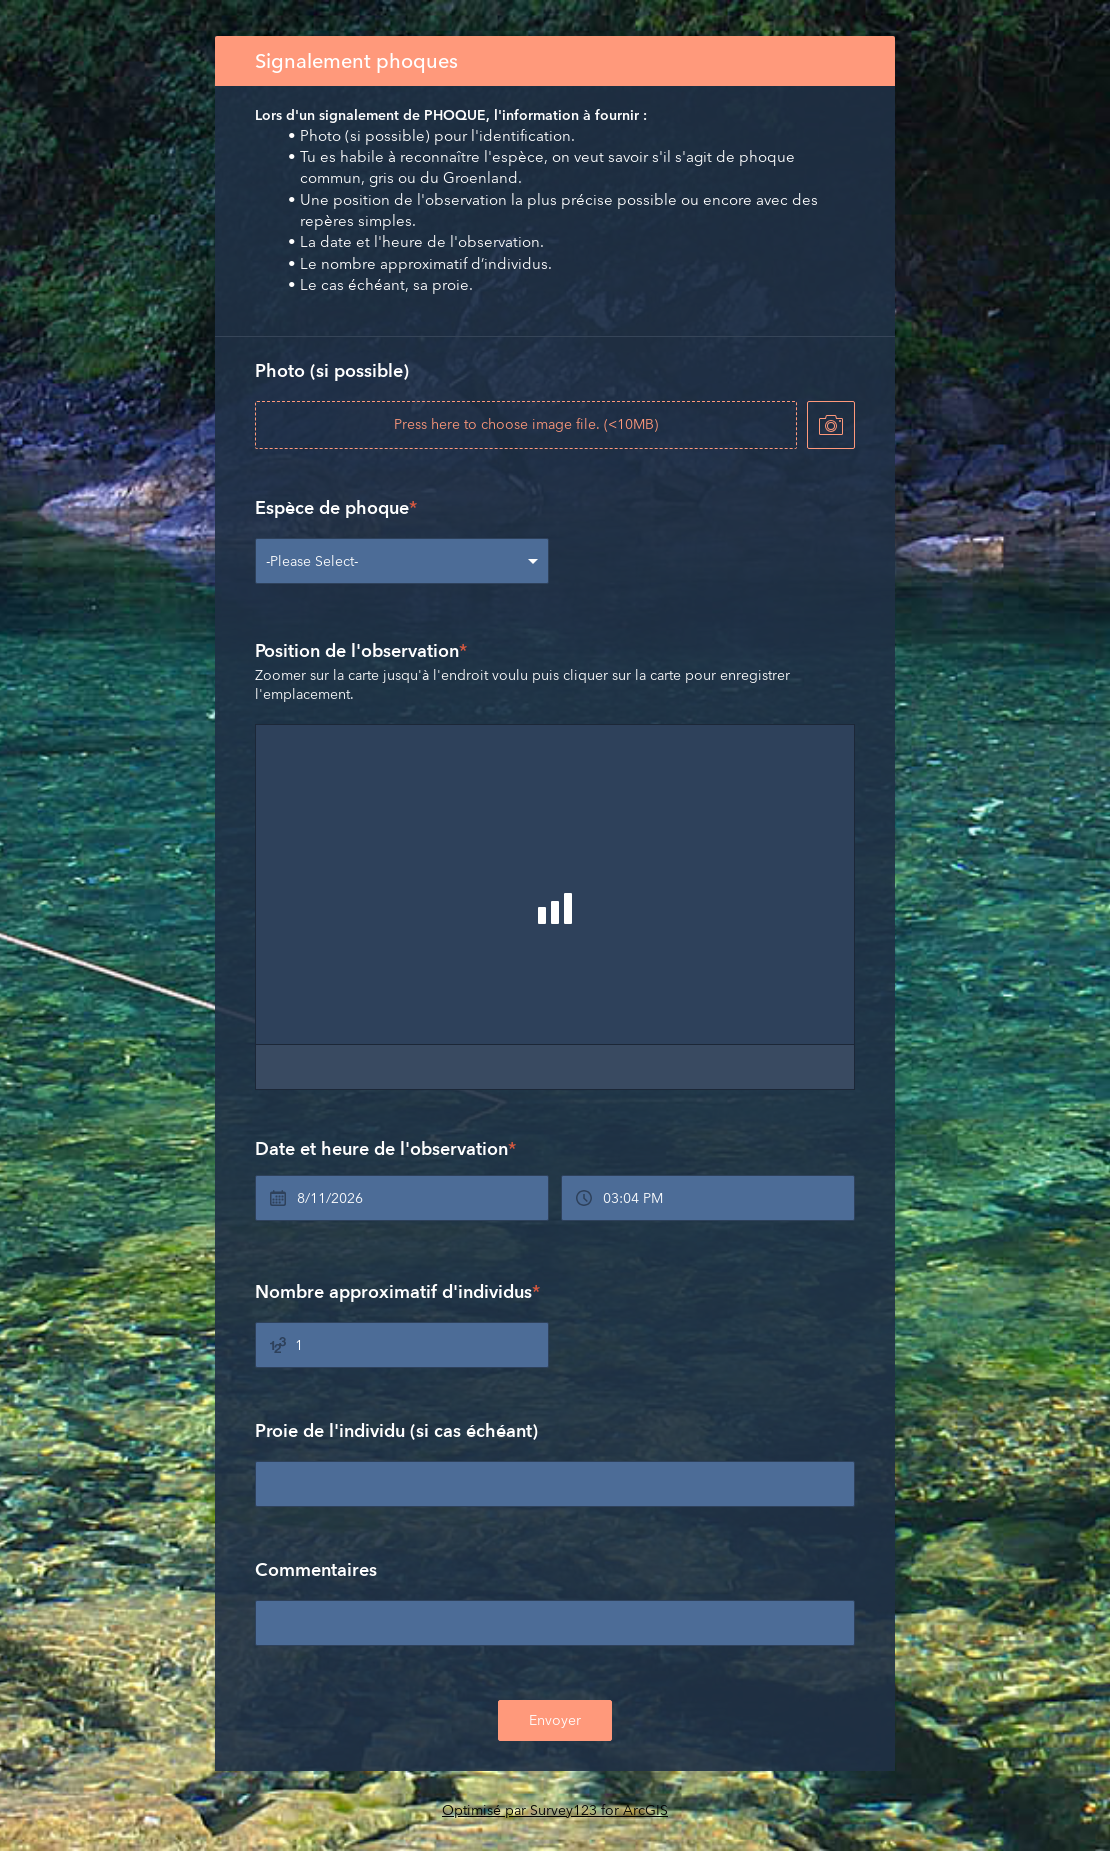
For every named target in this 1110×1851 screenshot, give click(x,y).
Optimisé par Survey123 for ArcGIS (555, 1810)
